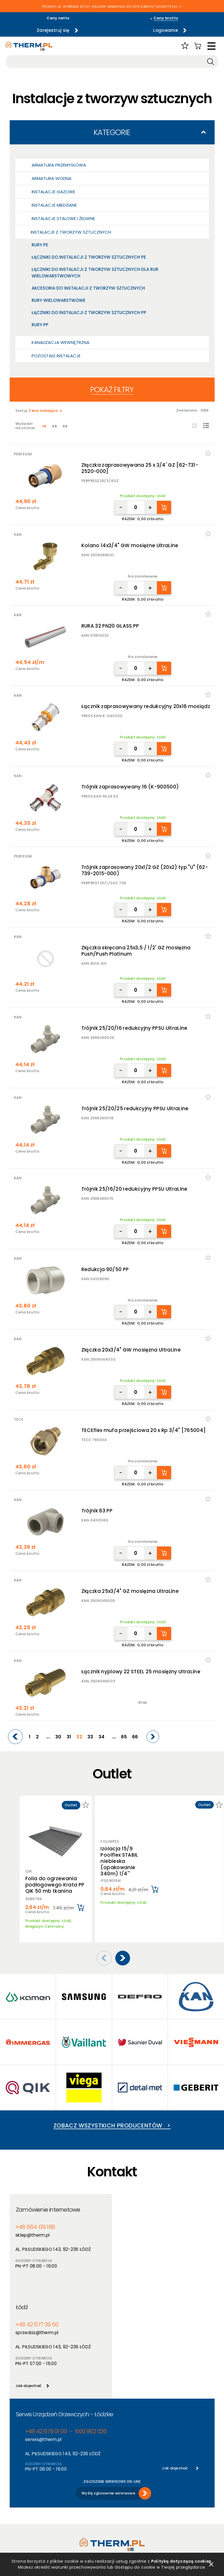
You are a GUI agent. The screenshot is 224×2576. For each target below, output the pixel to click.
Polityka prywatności (30, 2486)
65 (124, 1737)
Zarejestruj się (53, 30)
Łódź (124, 2202)
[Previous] (15, 1736)
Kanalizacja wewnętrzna (60, 342)
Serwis (118, 2501)
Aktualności (123, 2486)
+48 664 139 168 (35, 2219)
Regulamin (20, 2479)
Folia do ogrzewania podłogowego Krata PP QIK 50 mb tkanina (55, 1884)
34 (101, 1737)
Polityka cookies (25, 2493)
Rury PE (40, 245)
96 (65, 426)
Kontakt (119, 2508)
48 (54, 426)
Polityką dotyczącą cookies (180, 2561)
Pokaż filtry (112, 389)
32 (79, 1737)
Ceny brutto (165, 18)
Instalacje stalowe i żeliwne (63, 218)
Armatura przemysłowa (59, 165)
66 (135, 1737)
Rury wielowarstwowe (58, 300)
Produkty (69, 2479)
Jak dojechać (131, 2280)
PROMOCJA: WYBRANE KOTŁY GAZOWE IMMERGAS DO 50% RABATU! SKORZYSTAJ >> (112, 7)
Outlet (67, 2508)
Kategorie (112, 132)
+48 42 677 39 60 (139, 2219)
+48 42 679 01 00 (46, 2326)
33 (90, 1737)
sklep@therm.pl (32, 2227)
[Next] (153, 1736)
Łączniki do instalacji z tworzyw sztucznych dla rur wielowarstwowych (95, 272)
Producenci (71, 2486)
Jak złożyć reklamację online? (30, 2518)
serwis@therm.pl (43, 2334)
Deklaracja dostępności (32, 2508)
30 (58, 1737)
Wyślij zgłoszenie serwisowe (108, 2387)
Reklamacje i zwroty (28, 2529)
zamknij (211, 2564)
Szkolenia (121, 2493)
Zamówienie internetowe (48, 2202)
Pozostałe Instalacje (56, 356)
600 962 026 (90, 2326)
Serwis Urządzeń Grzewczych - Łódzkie (64, 2309)
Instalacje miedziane (54, 205)
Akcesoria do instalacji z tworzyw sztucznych (88, 288)
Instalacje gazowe (53, 192)
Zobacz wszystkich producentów (112, 2118)
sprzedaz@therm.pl (139, 2227)
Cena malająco (43, 410)
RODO (15, 2501)
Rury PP (40, 325)
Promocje (70, 2501)
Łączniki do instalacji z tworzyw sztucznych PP (89, 312)
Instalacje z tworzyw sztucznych (71, 232)
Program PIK (72, 2516)
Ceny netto (58, 18)
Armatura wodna (51, 178)
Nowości (69, 2493)
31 (69, 1737)
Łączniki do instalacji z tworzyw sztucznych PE (89, 257)
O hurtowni (122, 2479)
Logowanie (165, 30)
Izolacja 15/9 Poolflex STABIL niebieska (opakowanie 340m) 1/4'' (119, 1858)
